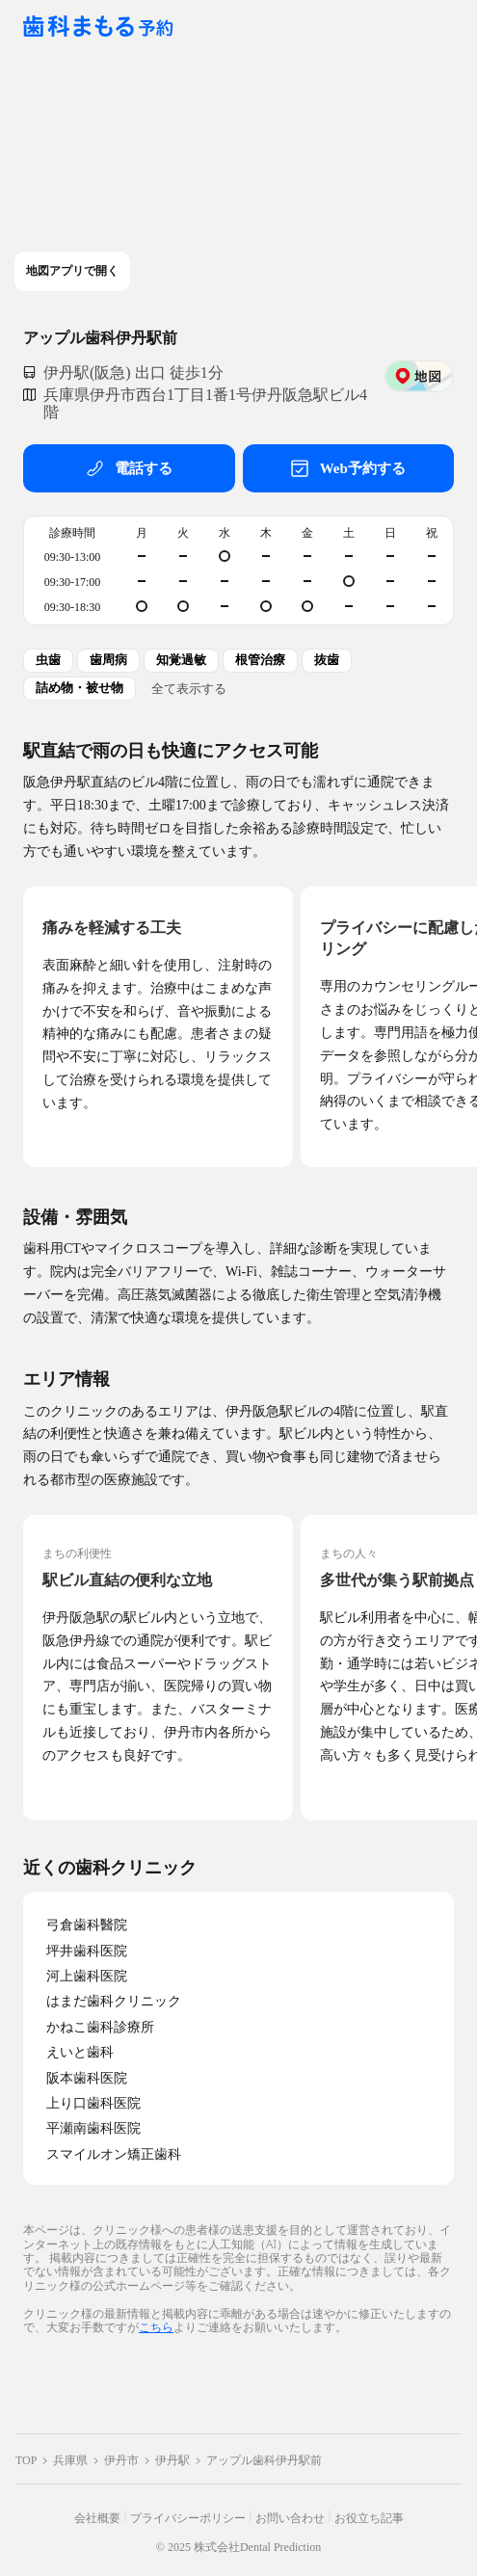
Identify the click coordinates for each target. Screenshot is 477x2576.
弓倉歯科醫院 (86, 1925)
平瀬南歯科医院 (93, 2128)
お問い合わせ (290, 2518)
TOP (26, 2460)
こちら (156, 2327)
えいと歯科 (80, 2052)
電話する (129, 468)
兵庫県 (70, 2460)
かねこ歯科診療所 (100, 2027)
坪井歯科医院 (86, 1951)
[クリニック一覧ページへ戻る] (98, 27)
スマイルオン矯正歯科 (113, 2154)
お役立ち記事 (369, 2518)
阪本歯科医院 (86, 2078)
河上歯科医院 (86, 1976)
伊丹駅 (172, 2460)
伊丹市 (121, 2460)
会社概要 (97, 2518)
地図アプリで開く (72, 271)
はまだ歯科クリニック (113, 2001)
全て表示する (188, 688)
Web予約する (348, 468)
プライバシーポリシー (188, 2518)
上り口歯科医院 (93, 2103)
